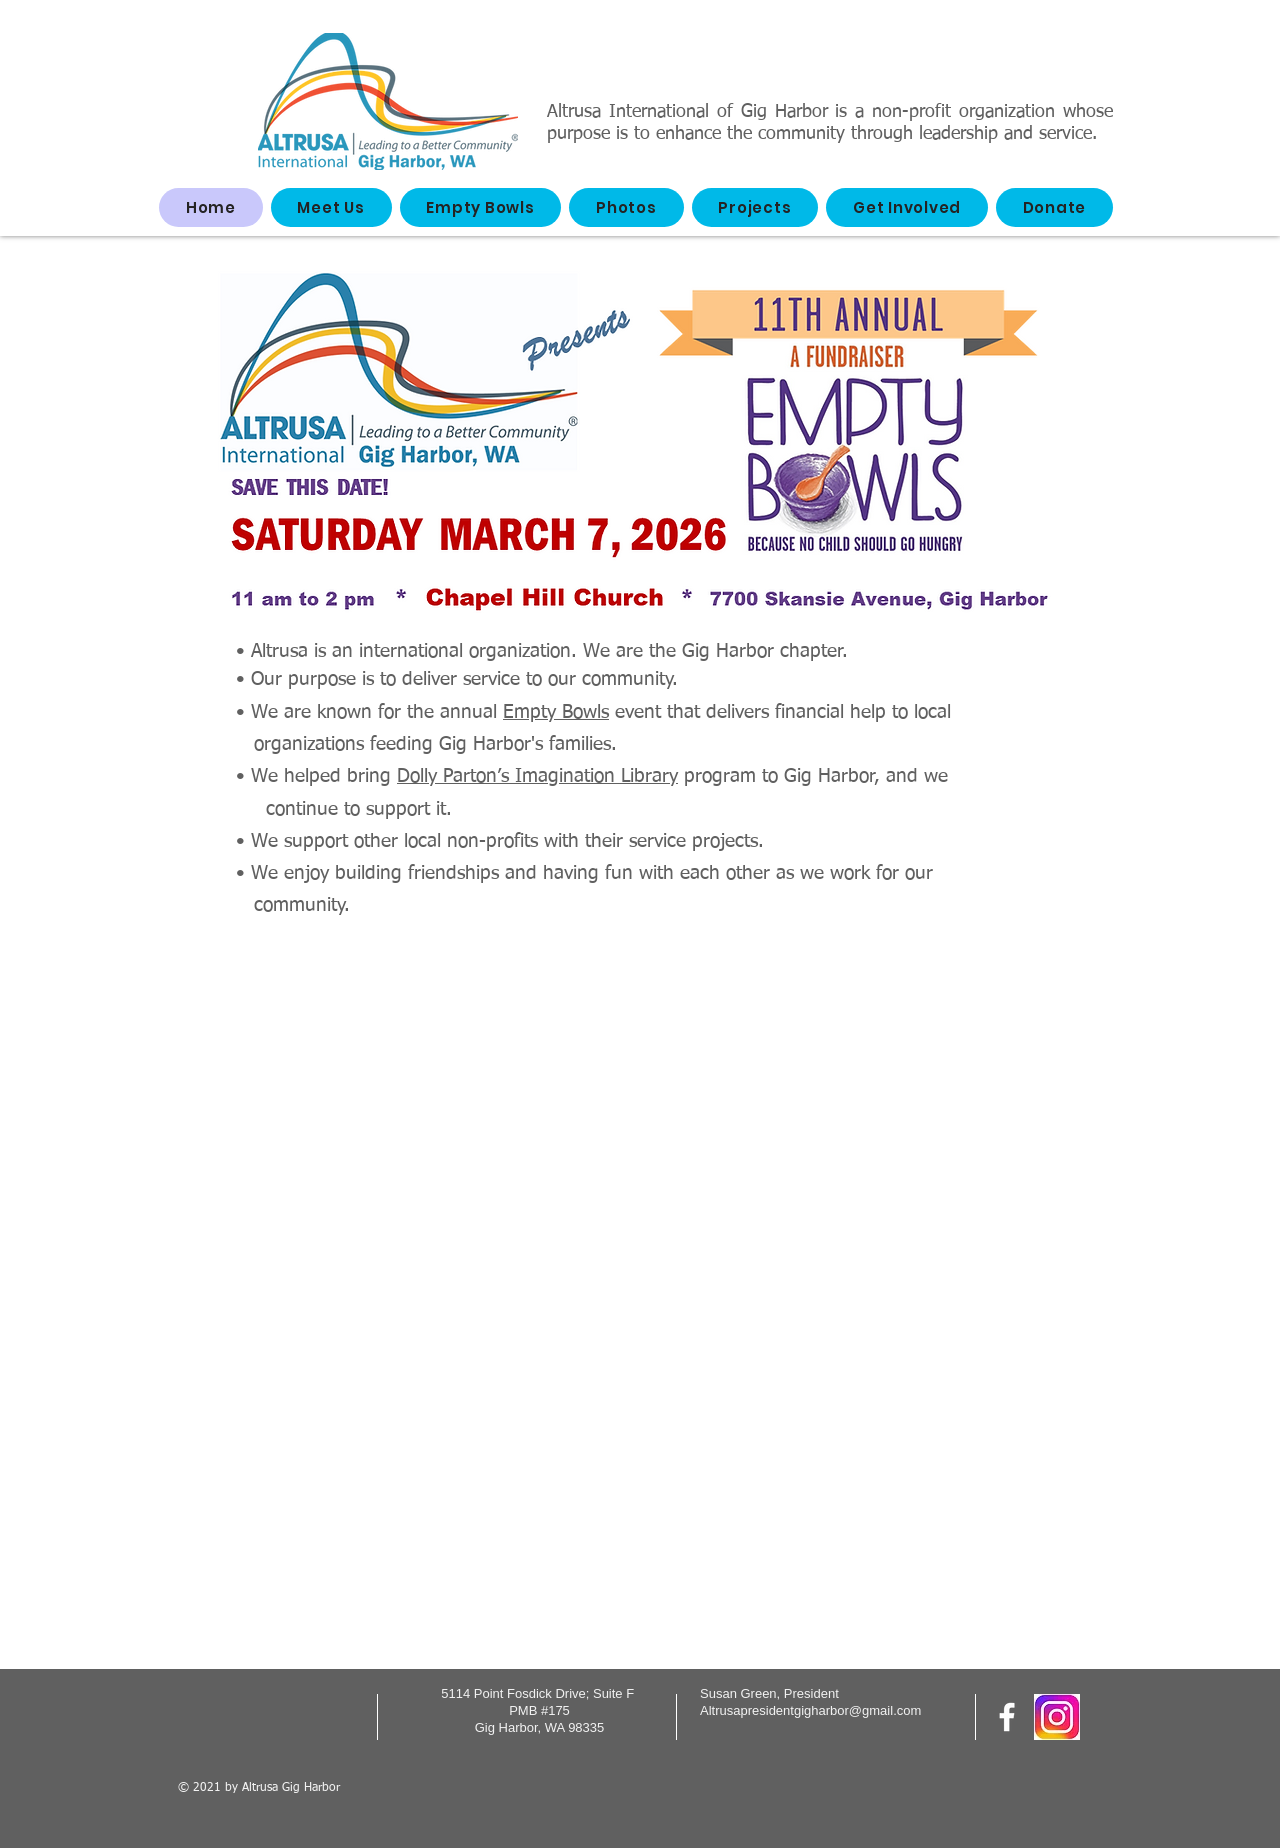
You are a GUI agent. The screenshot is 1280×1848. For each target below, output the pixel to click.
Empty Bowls (556, 712)
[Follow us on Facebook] (1007, 1717)
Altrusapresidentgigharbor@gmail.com (810, 1710)
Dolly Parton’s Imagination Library (537, 776)
